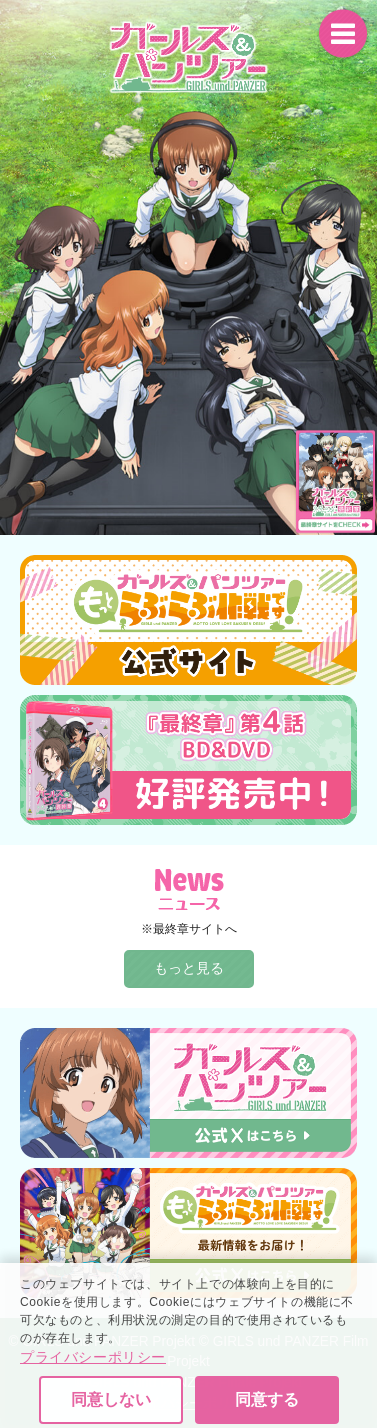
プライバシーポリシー (93, 1390)
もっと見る (189, 968)
